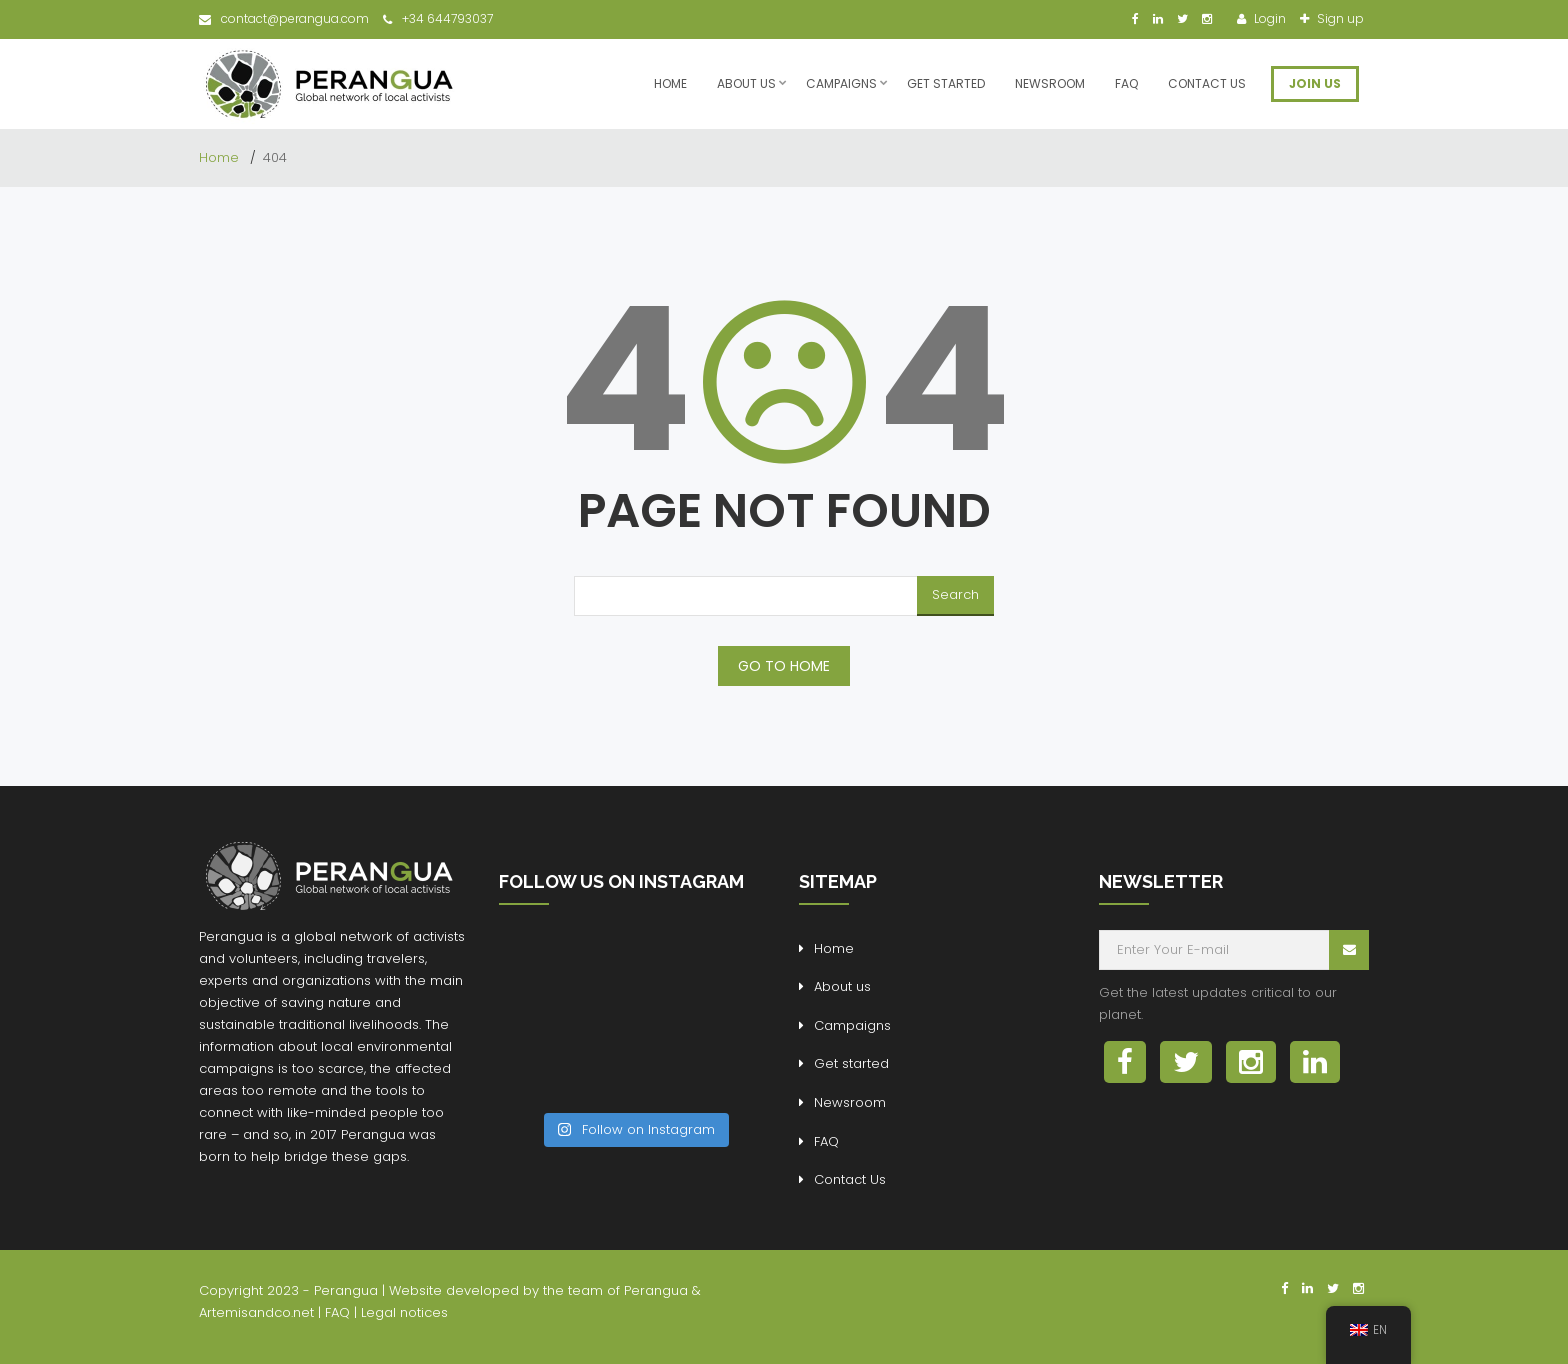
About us (746, 83)
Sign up (1339, 18)
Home (670, 83)
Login (1268, 18)
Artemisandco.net (256, 1312)
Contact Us (1207, 83)
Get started (946, 83)
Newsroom (1050, 83)
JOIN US (1315, 83)
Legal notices (404, 1312)
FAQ (1126, 83)
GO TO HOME (784, 666)
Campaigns (841, 83)
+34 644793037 (438, 18)
